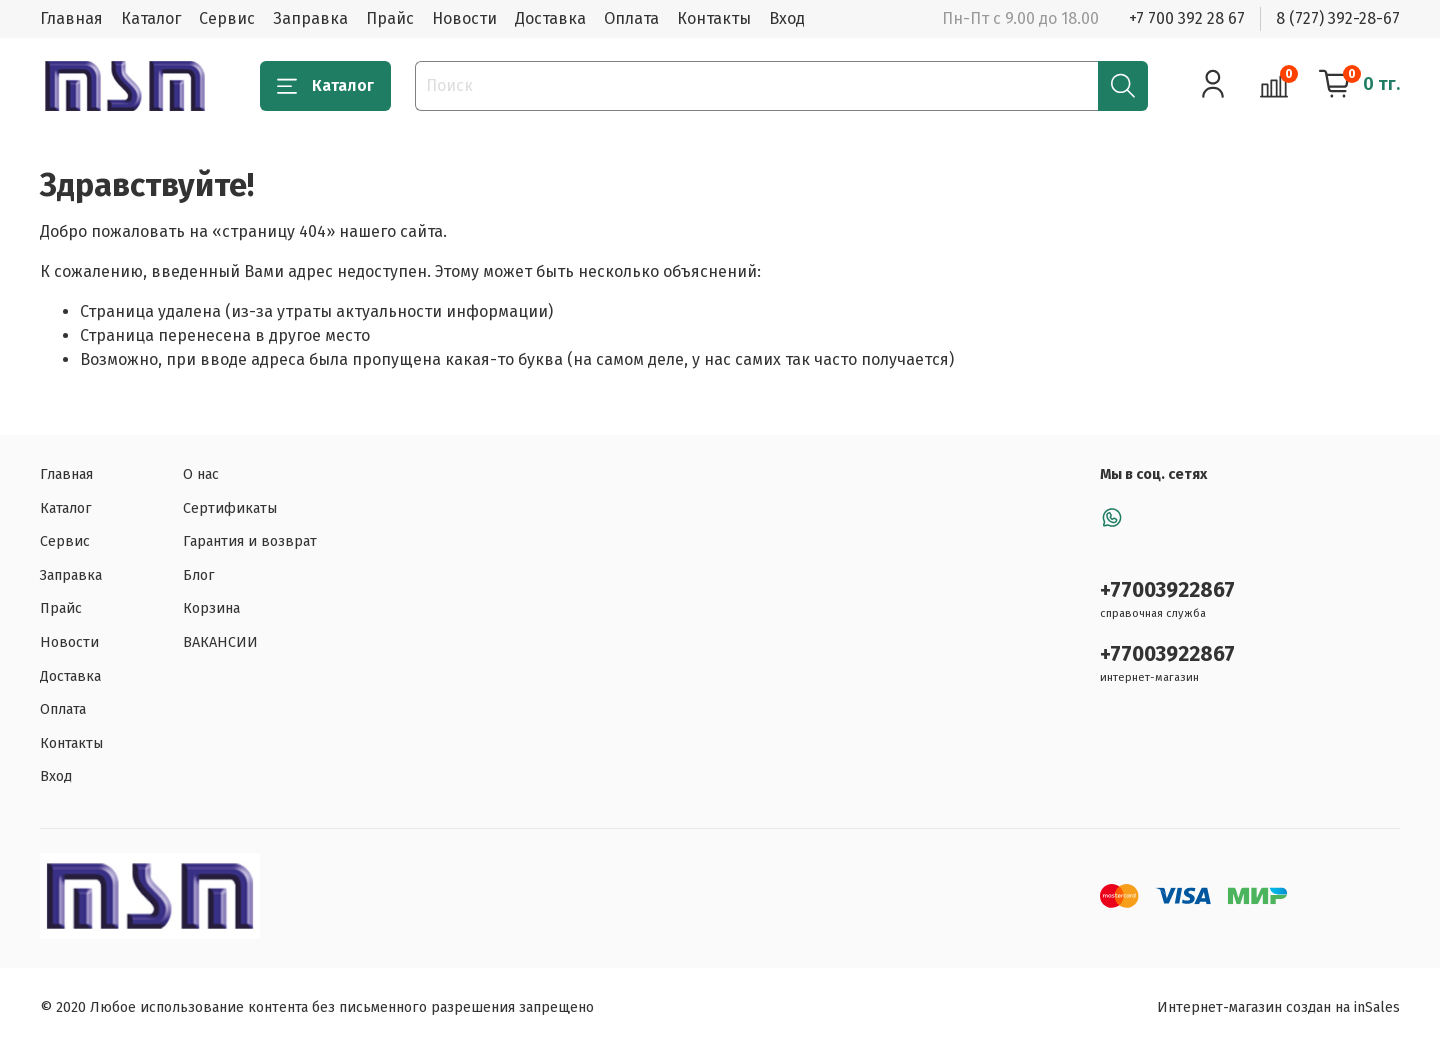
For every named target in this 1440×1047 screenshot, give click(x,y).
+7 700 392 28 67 (1187, 18)
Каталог (151, 18)
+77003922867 (1167, 590)
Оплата (631, 18)
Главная (71, 18)
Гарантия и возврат (250, 541)
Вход (787, 18)
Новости (464, 18)
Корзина (211, 608)
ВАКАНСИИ (220, 642)
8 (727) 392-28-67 (1338, 18)
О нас (201, 474)
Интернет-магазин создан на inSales (1278, 1007)
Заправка (310, 18)
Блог (199, 575)
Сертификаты (230, 508)
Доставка (550, 18)
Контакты (714, 18)
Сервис (227, 18)
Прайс (390, 18)
